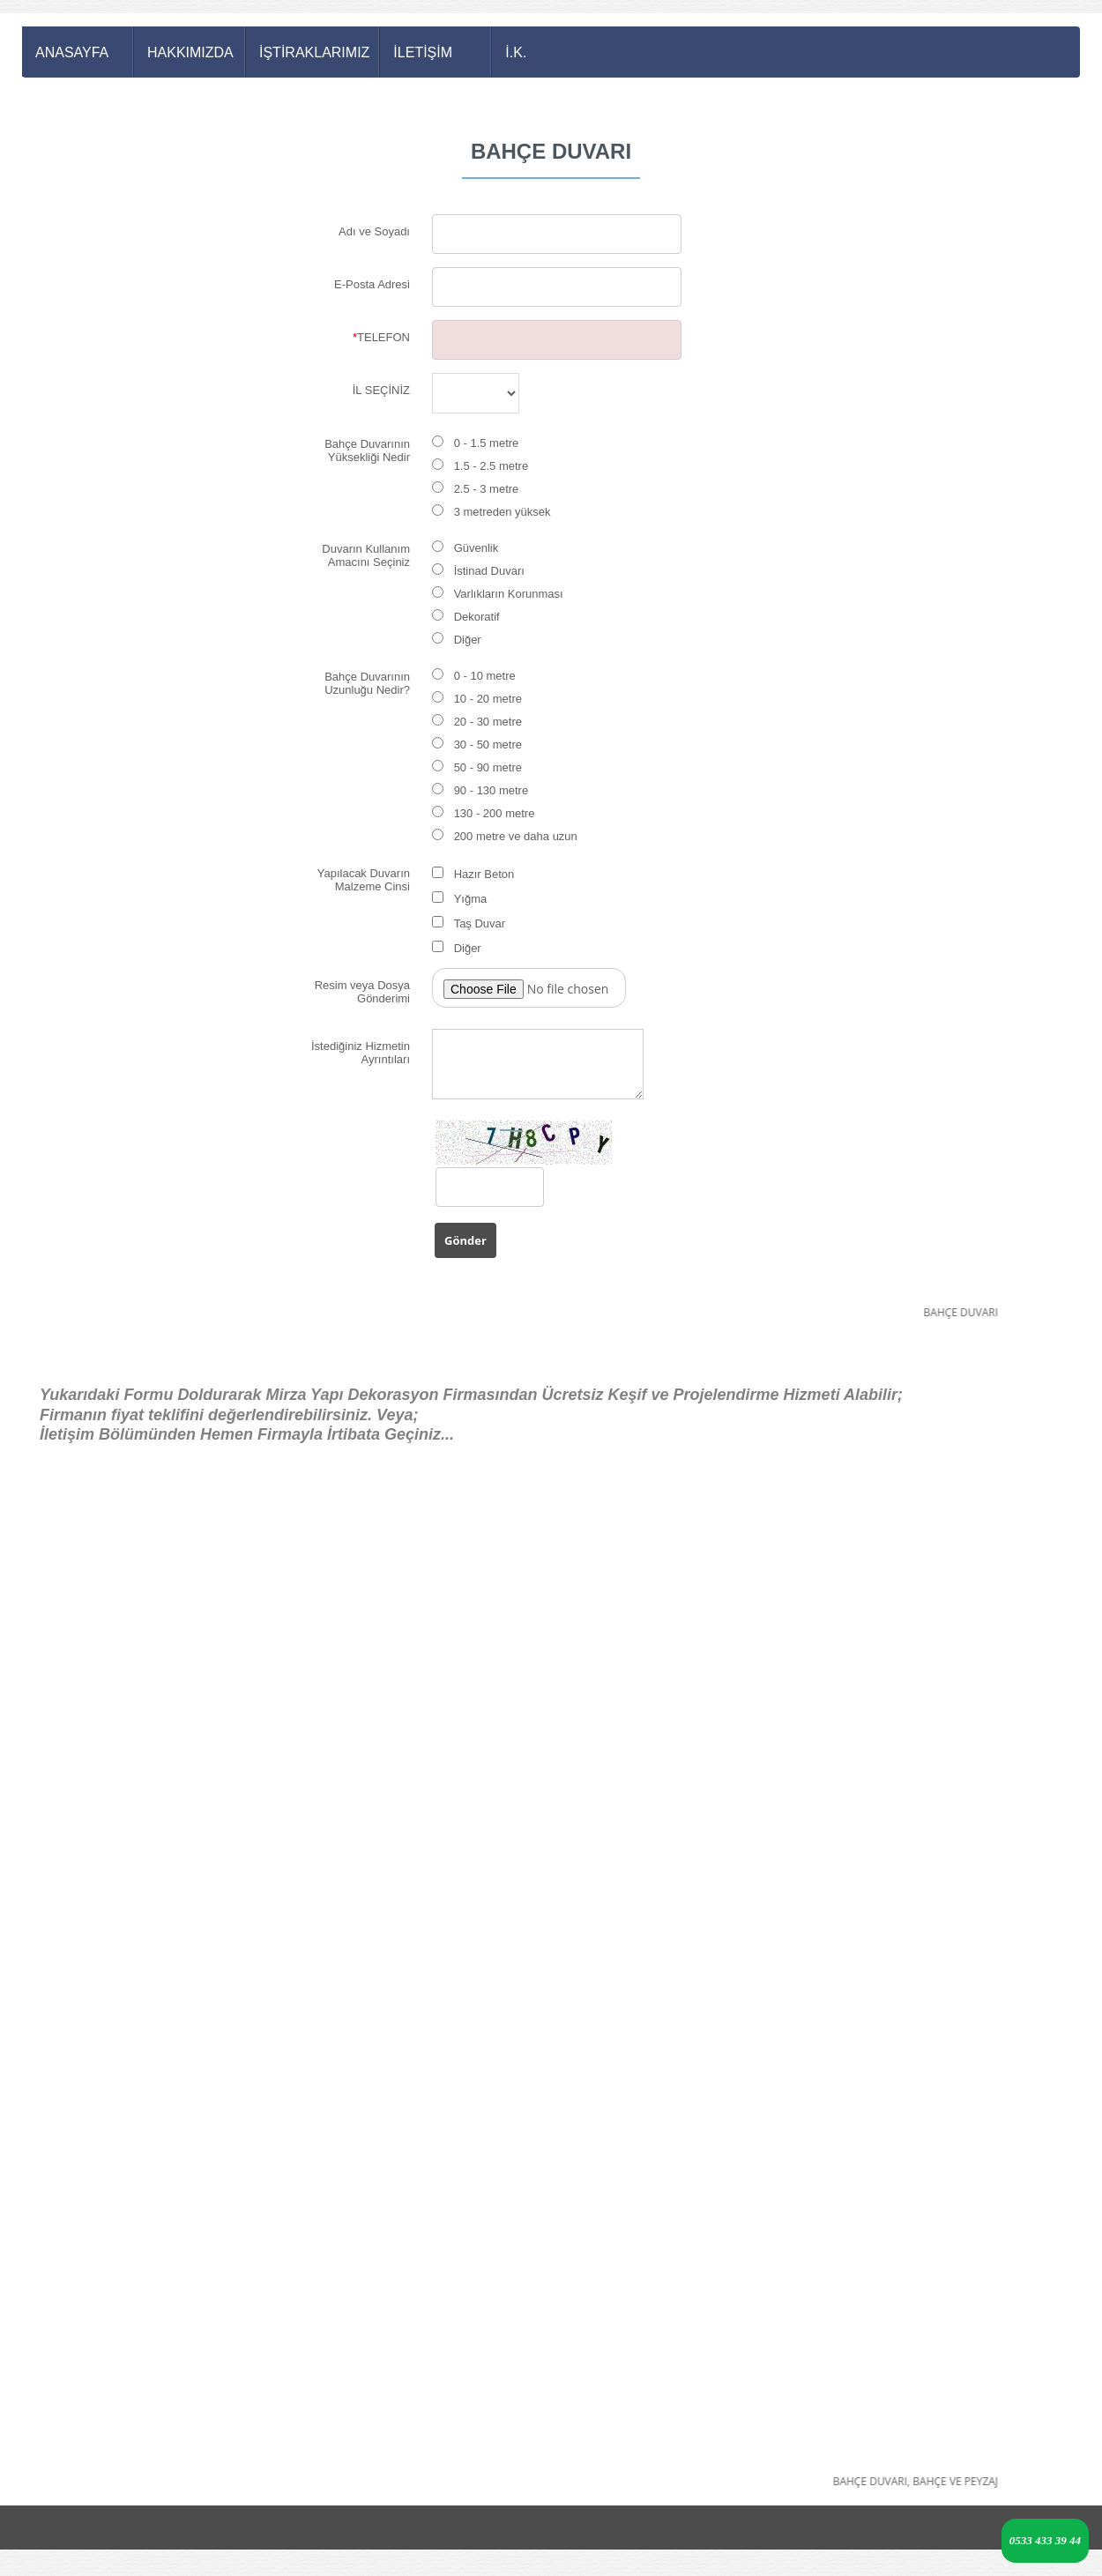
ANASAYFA (71, 52)
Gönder (465, 1240)
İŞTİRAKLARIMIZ (314, 52)
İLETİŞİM (422, 52)
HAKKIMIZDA (190, 52)
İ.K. (515, 52)
